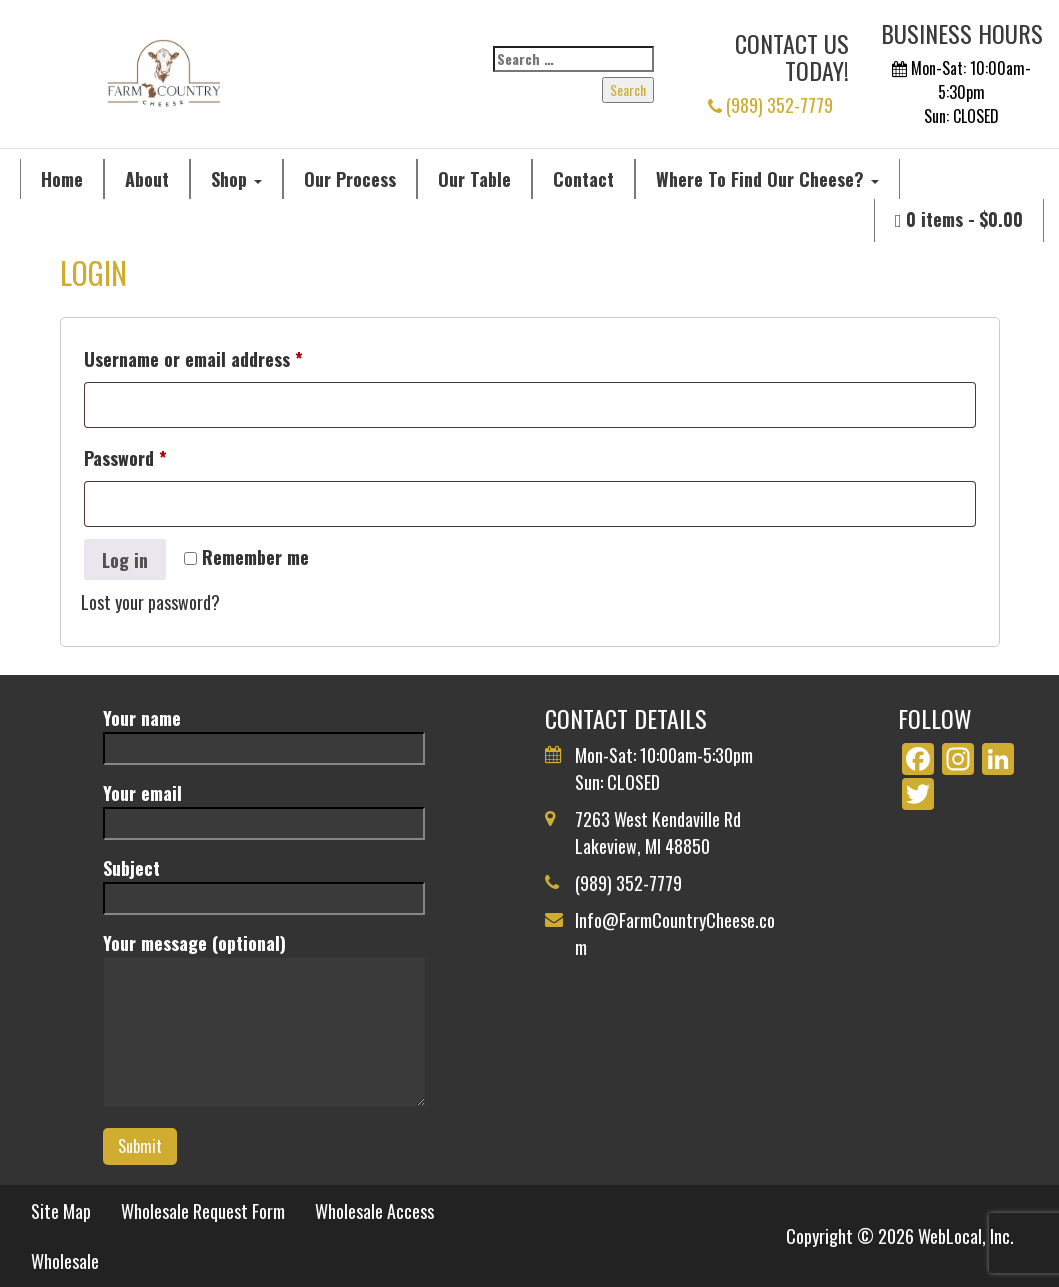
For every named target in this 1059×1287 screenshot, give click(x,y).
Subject (264, 882)
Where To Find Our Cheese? (767, 179)
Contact (583, 179)
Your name (264, 732)
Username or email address (227, 356)
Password (159, 455)
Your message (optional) (264, 1021)
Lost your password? (150, 602)
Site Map (61, 1211)
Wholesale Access (374, 1211)
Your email (264, 807)
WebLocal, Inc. (966, 1236)
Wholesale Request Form (203, 1211)
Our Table (474, 179)
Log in (125, 560)
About (147, 179)
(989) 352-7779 (770, 105)
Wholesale (65, 1261)
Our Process (350, 179)
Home (62, 179)
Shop (236, 179)
